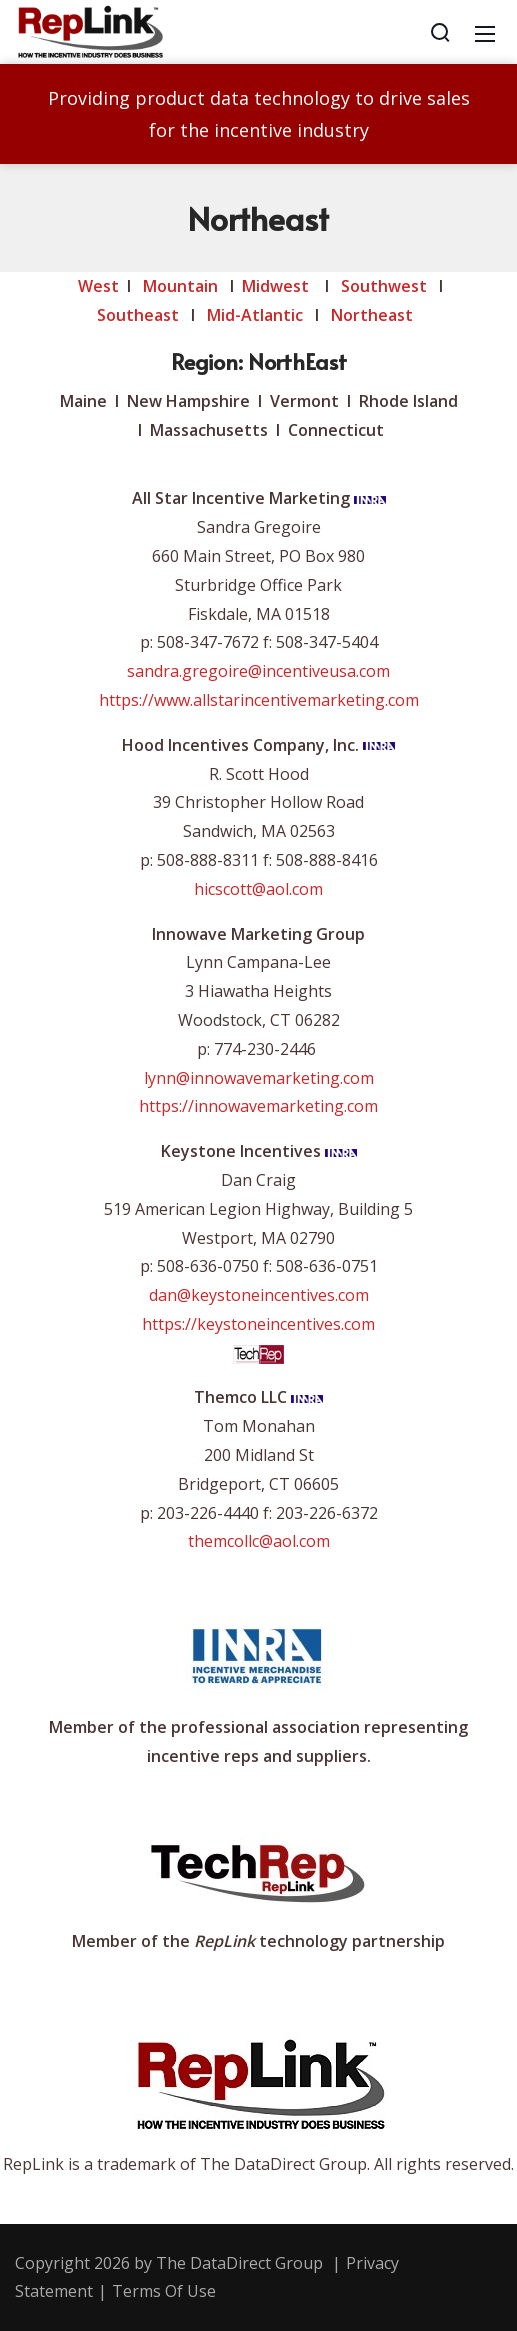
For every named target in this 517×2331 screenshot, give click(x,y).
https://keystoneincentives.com (258, 1324)
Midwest (275, 286)
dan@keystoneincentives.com (259, 1295)
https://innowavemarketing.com (258, 1106)
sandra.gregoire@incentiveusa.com (258, 671)
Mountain (180, 286)
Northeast (374, 315)
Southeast (138, 315)
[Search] (440, 32)
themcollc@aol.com (259, 1541)
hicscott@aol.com (258, 889)
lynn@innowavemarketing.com (259, 1078)
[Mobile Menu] (485, 32)
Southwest (384, 286)
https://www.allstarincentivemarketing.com (259, 700)
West (98, 286)
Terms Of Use (164, 2291)
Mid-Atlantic (255, 315)
